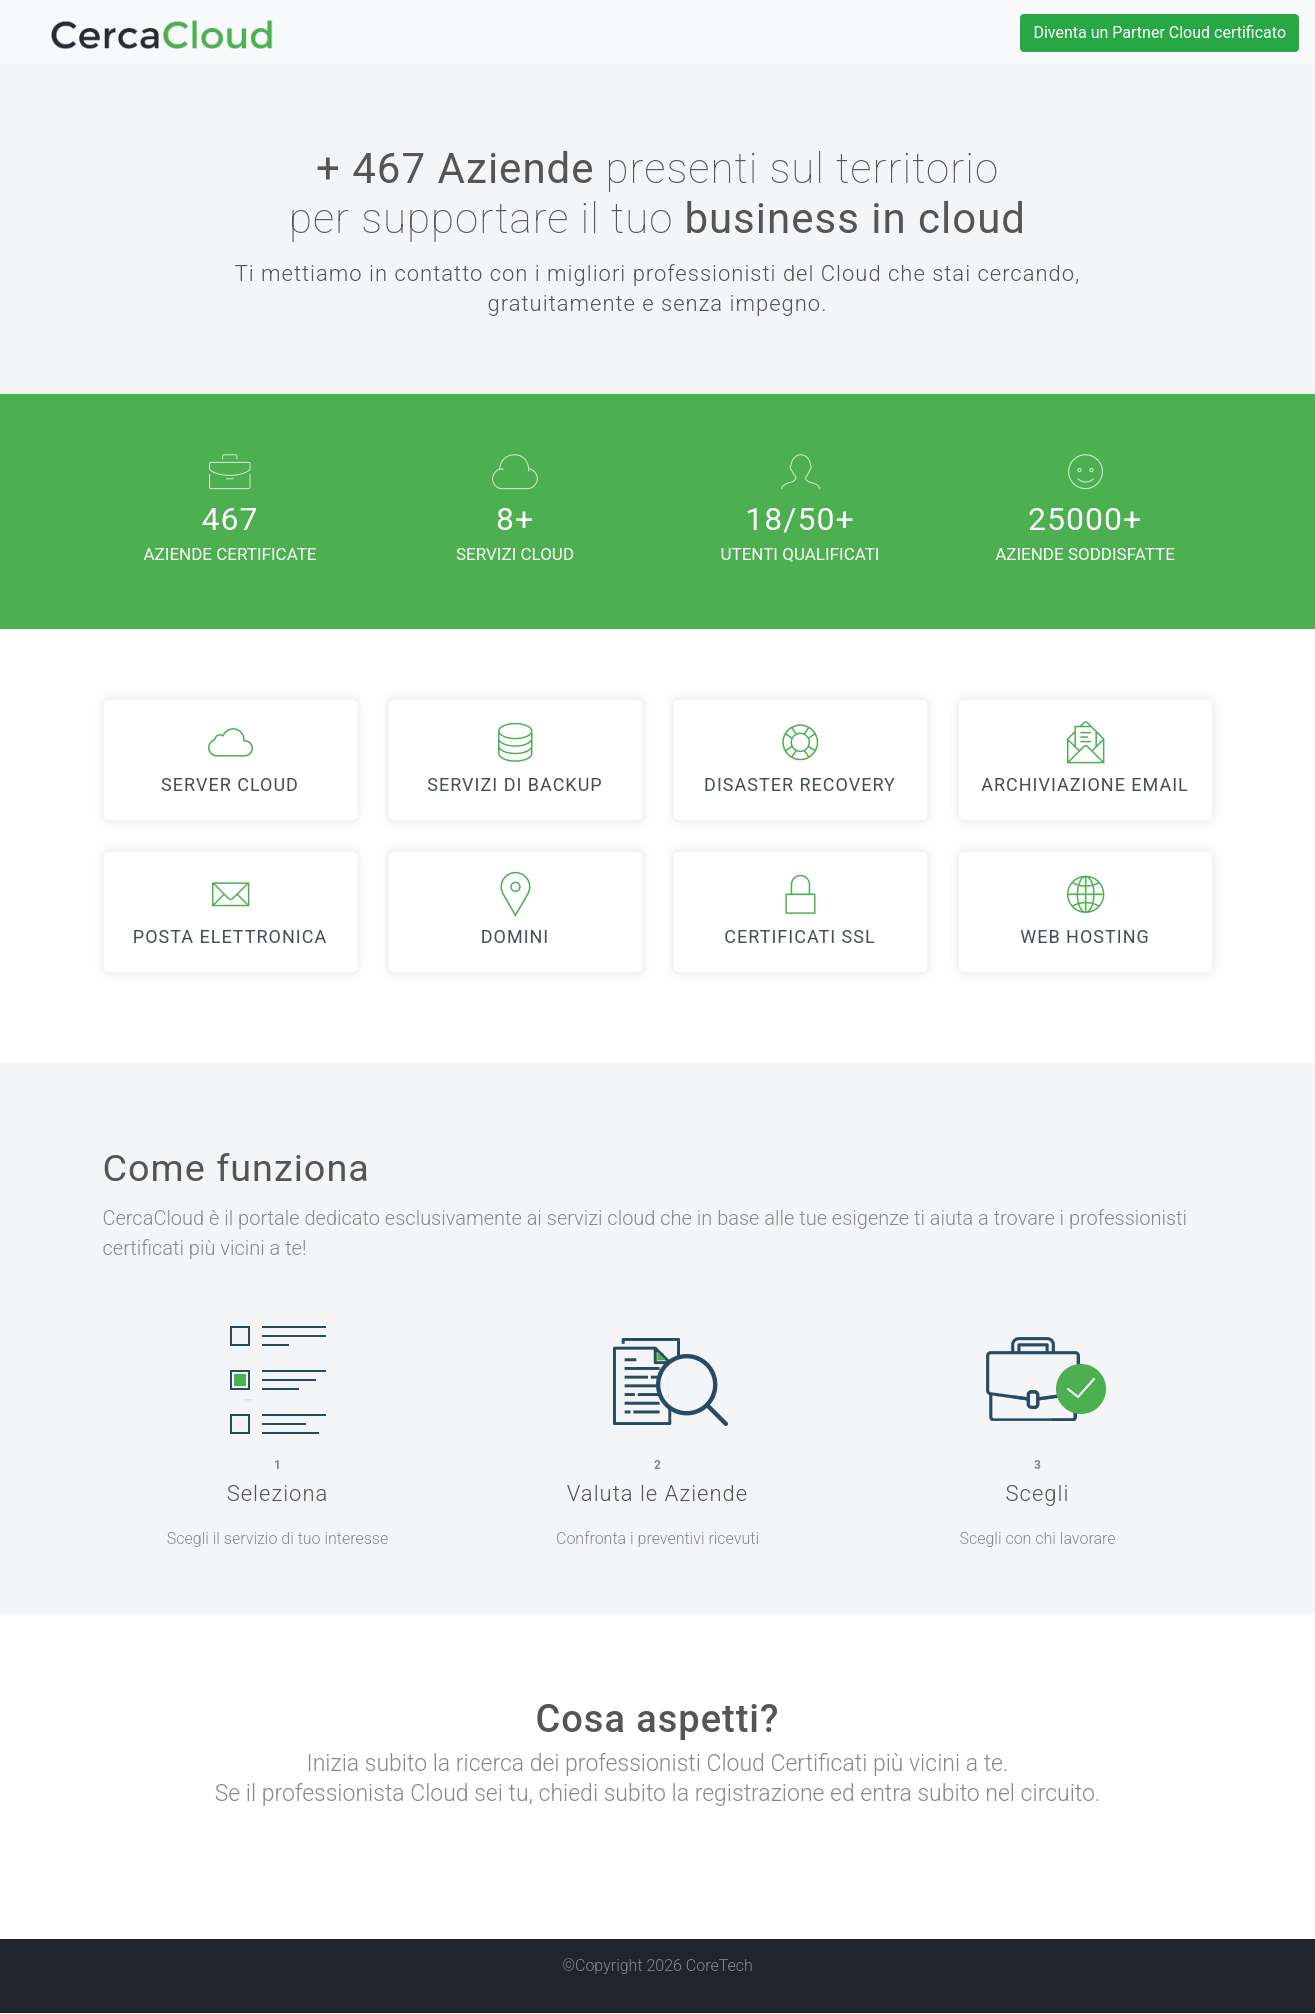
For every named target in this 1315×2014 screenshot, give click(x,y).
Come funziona (237, 1169)
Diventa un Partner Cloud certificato (1159, 32)
